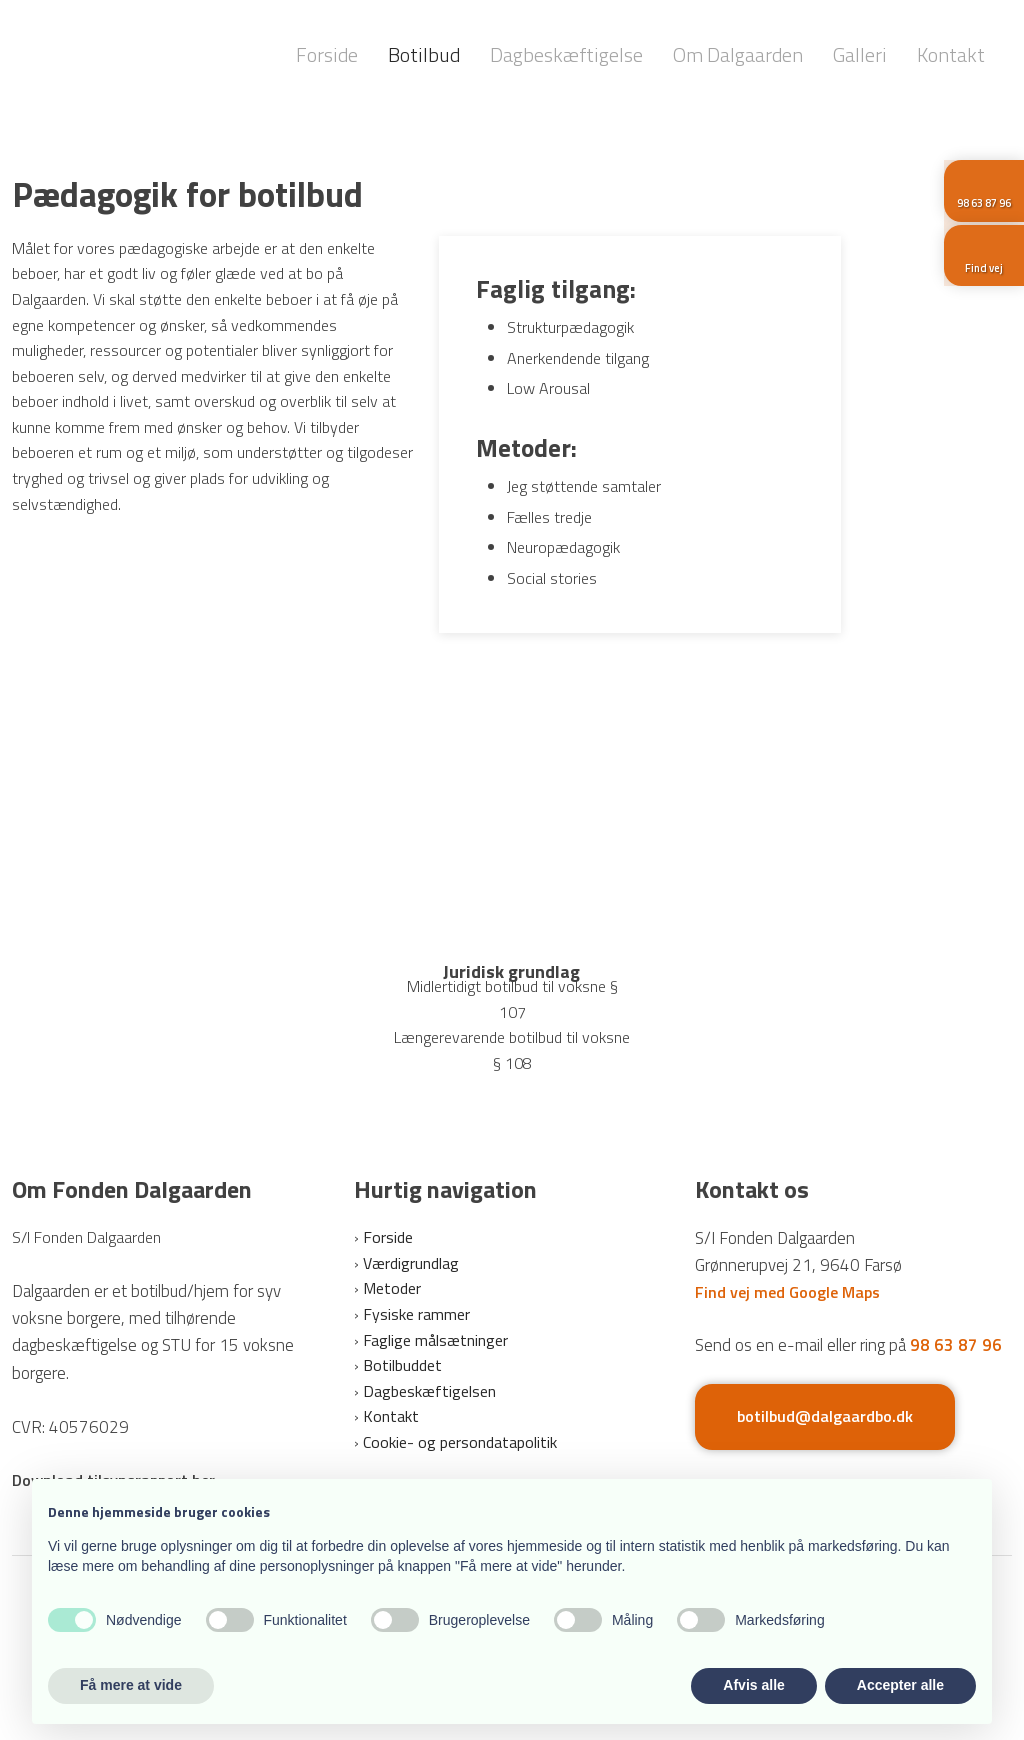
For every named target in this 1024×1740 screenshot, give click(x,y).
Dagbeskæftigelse (566, 54)
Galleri (860, 54)
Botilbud (424, 54)
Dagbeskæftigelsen (429, 1391)
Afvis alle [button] (753, 1685)
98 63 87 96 (956, 1345)
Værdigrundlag (411, 1263)
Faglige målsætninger (435, 1340)
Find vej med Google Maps (787, 1292)
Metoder (392, 1288)
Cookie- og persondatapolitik (460, 1442)
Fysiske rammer (416, 1314)
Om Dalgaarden (738, 54)
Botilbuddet (402, 1365)
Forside (327, 54)
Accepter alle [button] (900, 1685)
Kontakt (951, 54)
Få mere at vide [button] (131, 1685)
